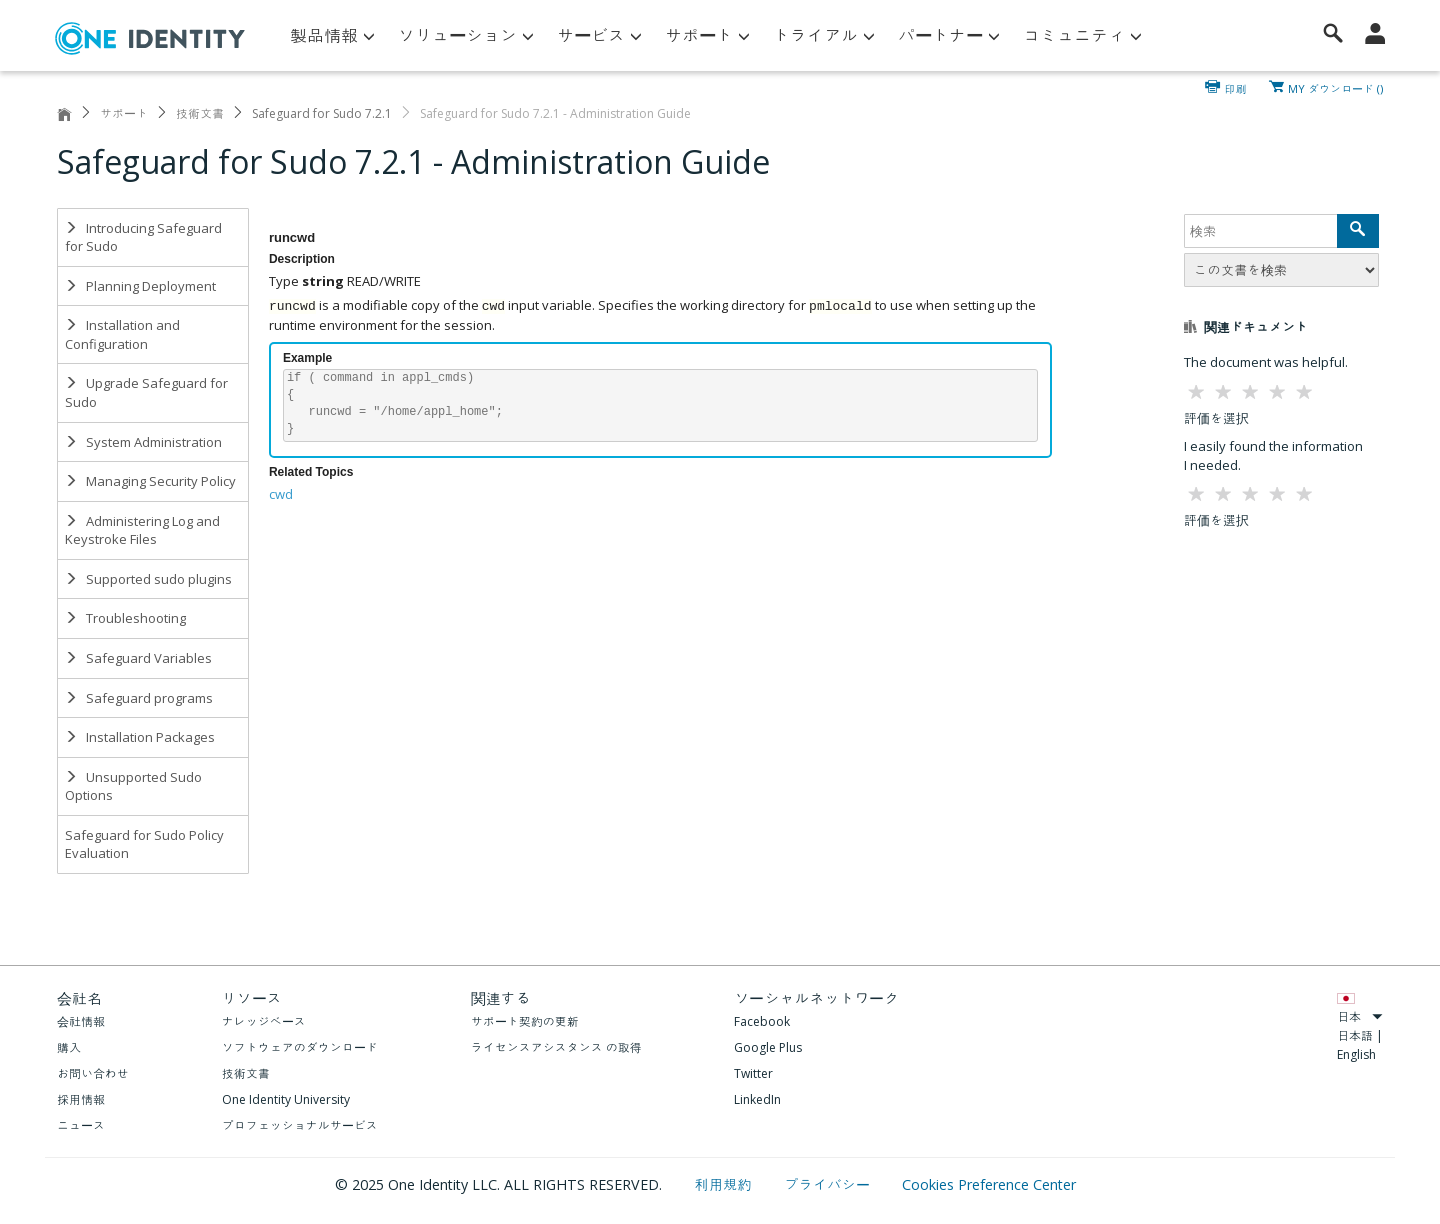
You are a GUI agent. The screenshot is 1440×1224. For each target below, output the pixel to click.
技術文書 (200, 113)
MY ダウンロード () (1335, 87)
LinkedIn (757, 1099)
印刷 (1236, 87)
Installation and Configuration (122, 334)
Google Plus (768, 1047)
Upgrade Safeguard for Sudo (146, 392)
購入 (69, 1047)
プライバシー (828, 1184)
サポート (124, 113)
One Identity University (286, 1099)
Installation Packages (140, 737)
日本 (1360, 1016)
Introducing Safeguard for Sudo (143, 237)
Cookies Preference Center (989, 1184)
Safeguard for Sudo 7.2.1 (322, 113)
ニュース (81, 1125)
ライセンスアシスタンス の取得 (556, 1047)
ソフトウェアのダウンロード (300, 1047)
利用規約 (725, 1184)
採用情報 (81, 1099)
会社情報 (81, 1021)
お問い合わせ (93, 1073)
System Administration (143, 442)
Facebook (762, 1021)
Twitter (753, 1073)
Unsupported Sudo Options (133, 786)
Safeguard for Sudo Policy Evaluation (144, 844)
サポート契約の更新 (525, 1021)
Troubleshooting (125, 618)
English (1356, 1054)
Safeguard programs (139, 698)
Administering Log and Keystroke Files (142, 530)
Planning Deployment (140, 286)
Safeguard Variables (138, 658)
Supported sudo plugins (148, 579)
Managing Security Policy (150, 481)
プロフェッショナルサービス (300, 1125)
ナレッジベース (264, 1021)
